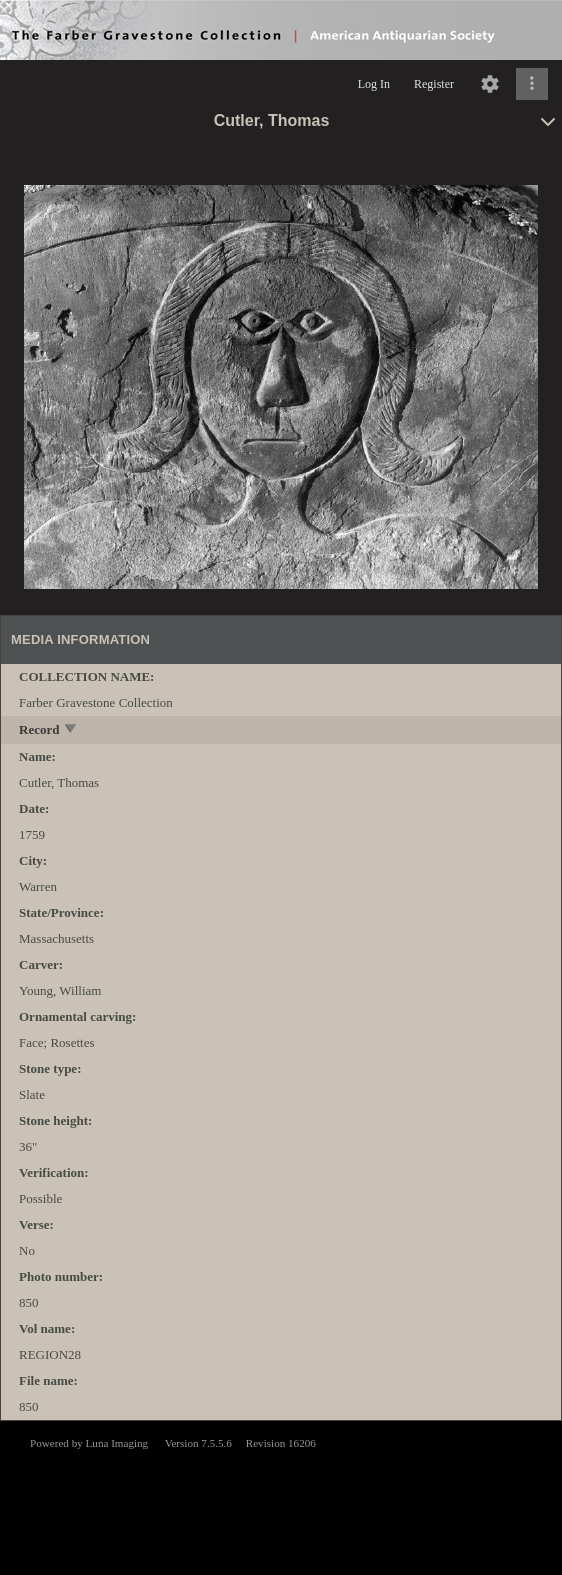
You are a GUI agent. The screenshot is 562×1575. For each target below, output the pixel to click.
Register (434, 84)
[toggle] (71, 730)
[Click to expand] (532, 84)
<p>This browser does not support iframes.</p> (281, 1496)
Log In (374, 84)
